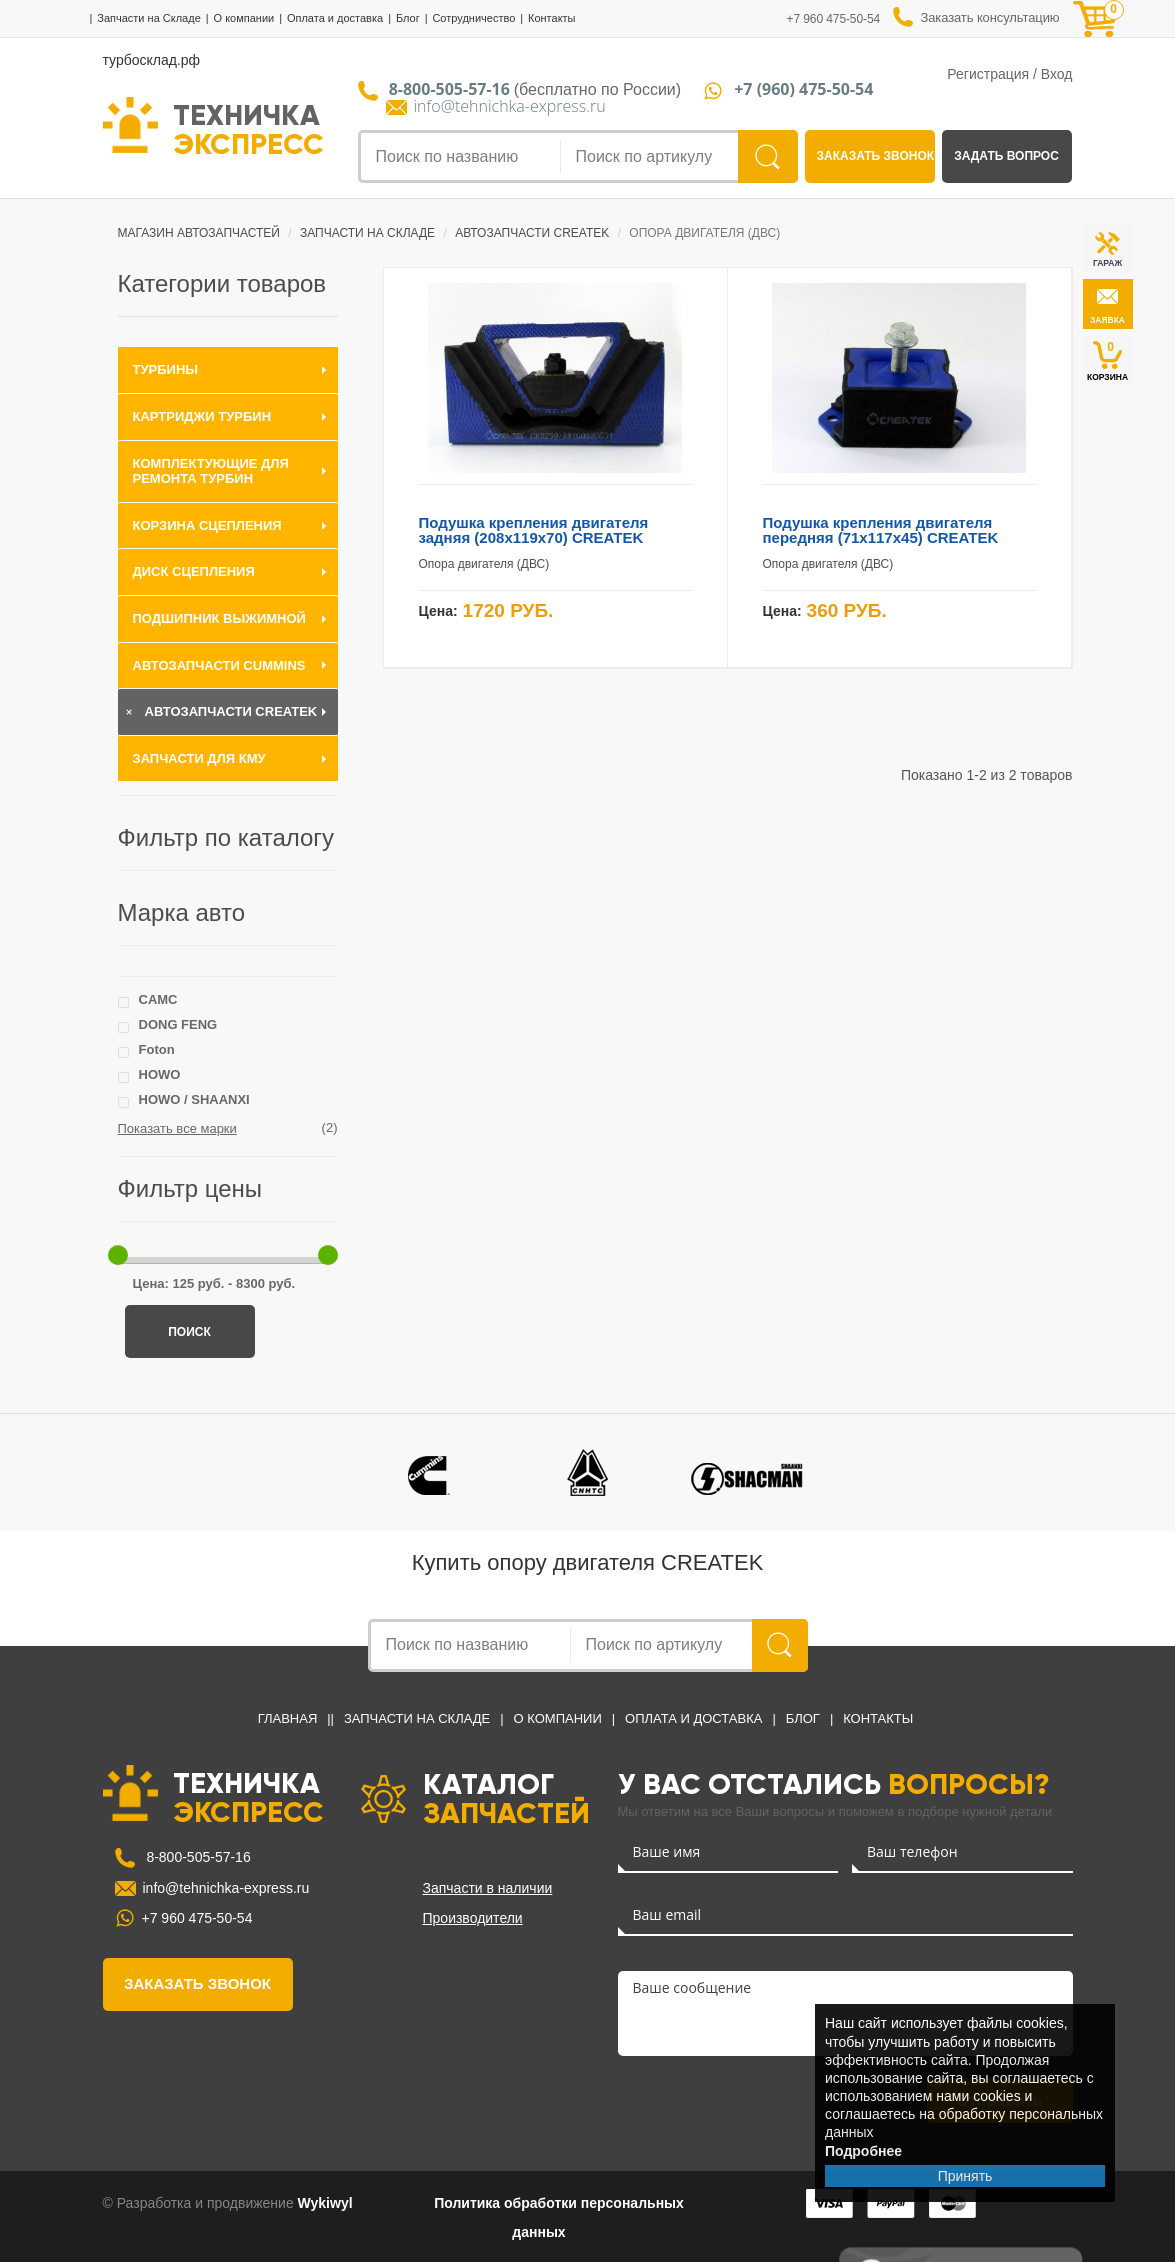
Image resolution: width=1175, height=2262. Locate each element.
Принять (965, 2176)
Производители (473, 1918)
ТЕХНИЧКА (248, 128)
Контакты (552, 18)
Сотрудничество (473, 18)
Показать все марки (177, 1128)
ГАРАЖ (1107, 263)
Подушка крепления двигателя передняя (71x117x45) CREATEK (881, 530)
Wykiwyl (325, 2203)
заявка (1107, 320)
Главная (288, 1718)
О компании (244, 18)
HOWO (160, 1074)
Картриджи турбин (202, 416)
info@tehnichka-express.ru (510, 106)
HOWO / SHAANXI (194, 1099)
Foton (157, 1049)
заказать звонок (876, 156)
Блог (408, 18)
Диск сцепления (194, 571)
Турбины (166, 369)
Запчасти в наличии (488, 1888)
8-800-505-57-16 (197, 1857)
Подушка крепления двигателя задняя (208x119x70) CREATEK (534, 530)
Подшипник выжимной (219, 618)
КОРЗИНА (1107, 360)
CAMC (158, 999)
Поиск (189, 1332)
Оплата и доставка (335, 18)
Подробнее (863, 2151)
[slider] (118, 1255)
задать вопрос (1006, 156)
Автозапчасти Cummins (219, 665)
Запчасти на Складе (149, 18)
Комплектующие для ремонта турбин (211, 471)
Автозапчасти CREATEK (231, 711)
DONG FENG (178, 1024)
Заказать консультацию (989, 18)
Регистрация (988, 74)
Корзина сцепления (207, 525)
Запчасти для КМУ (199, 758)
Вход (1057, 74)
